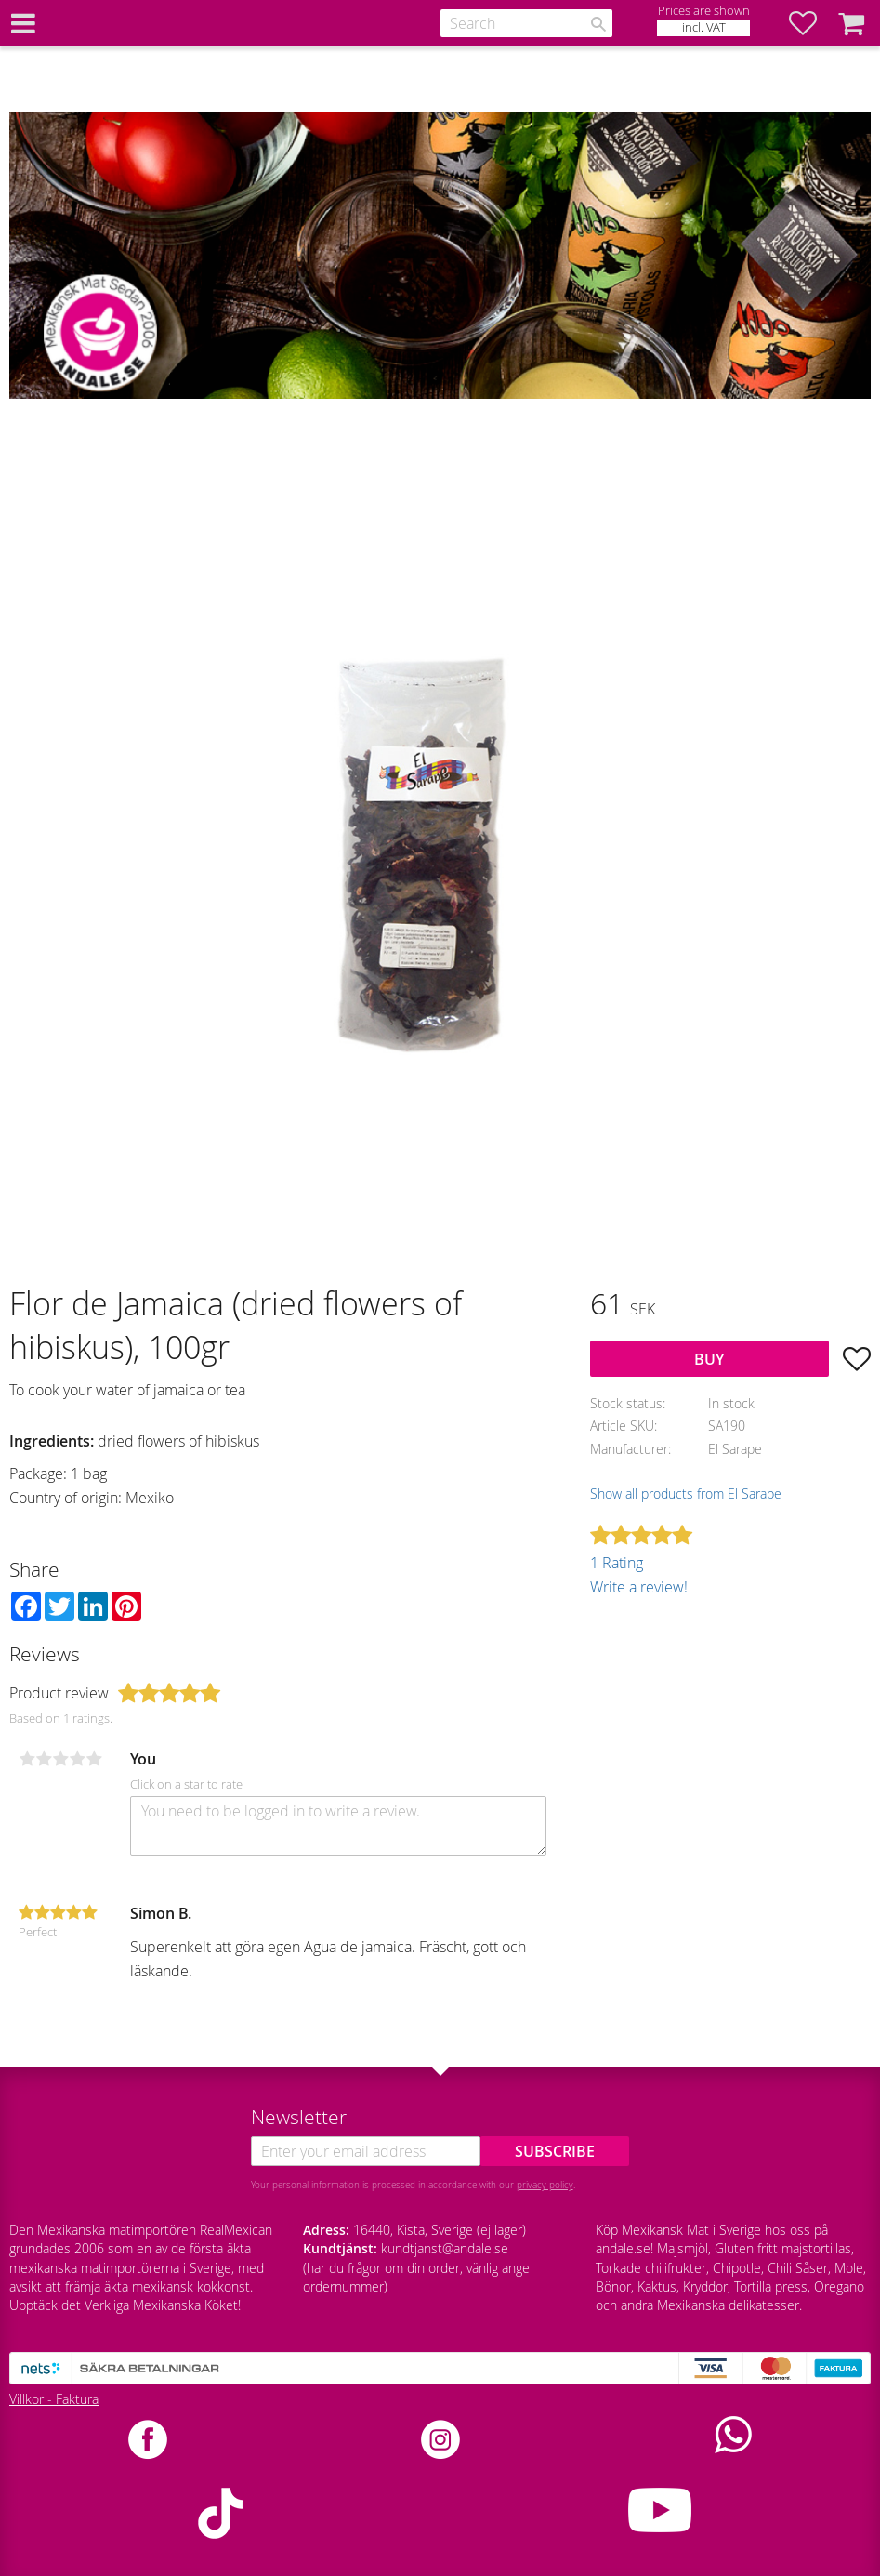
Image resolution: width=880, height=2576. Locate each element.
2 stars (43, 1758)
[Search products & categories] (526, 23)
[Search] (598, 24)
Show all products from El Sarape (685, 1493)
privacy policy (545, 2184)
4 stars (77, 1758)
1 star (27, 1758)
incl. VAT (704, 27)
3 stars (60, 1758)
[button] (812, 23)
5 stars (93, 1758)
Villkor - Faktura (54, 2399)
